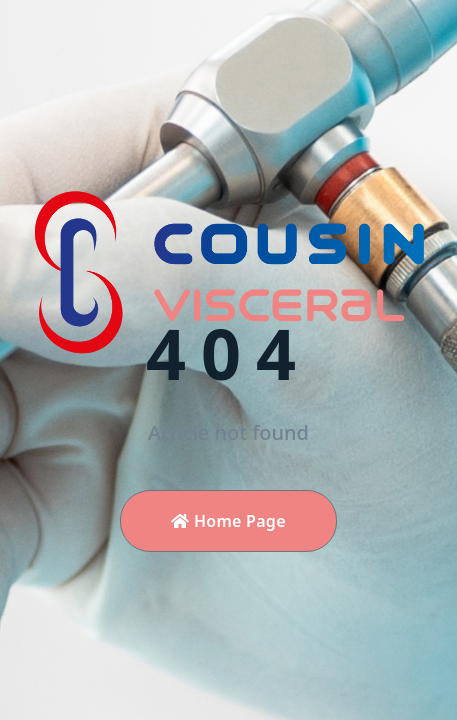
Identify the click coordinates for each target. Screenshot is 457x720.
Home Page (228, 521)
